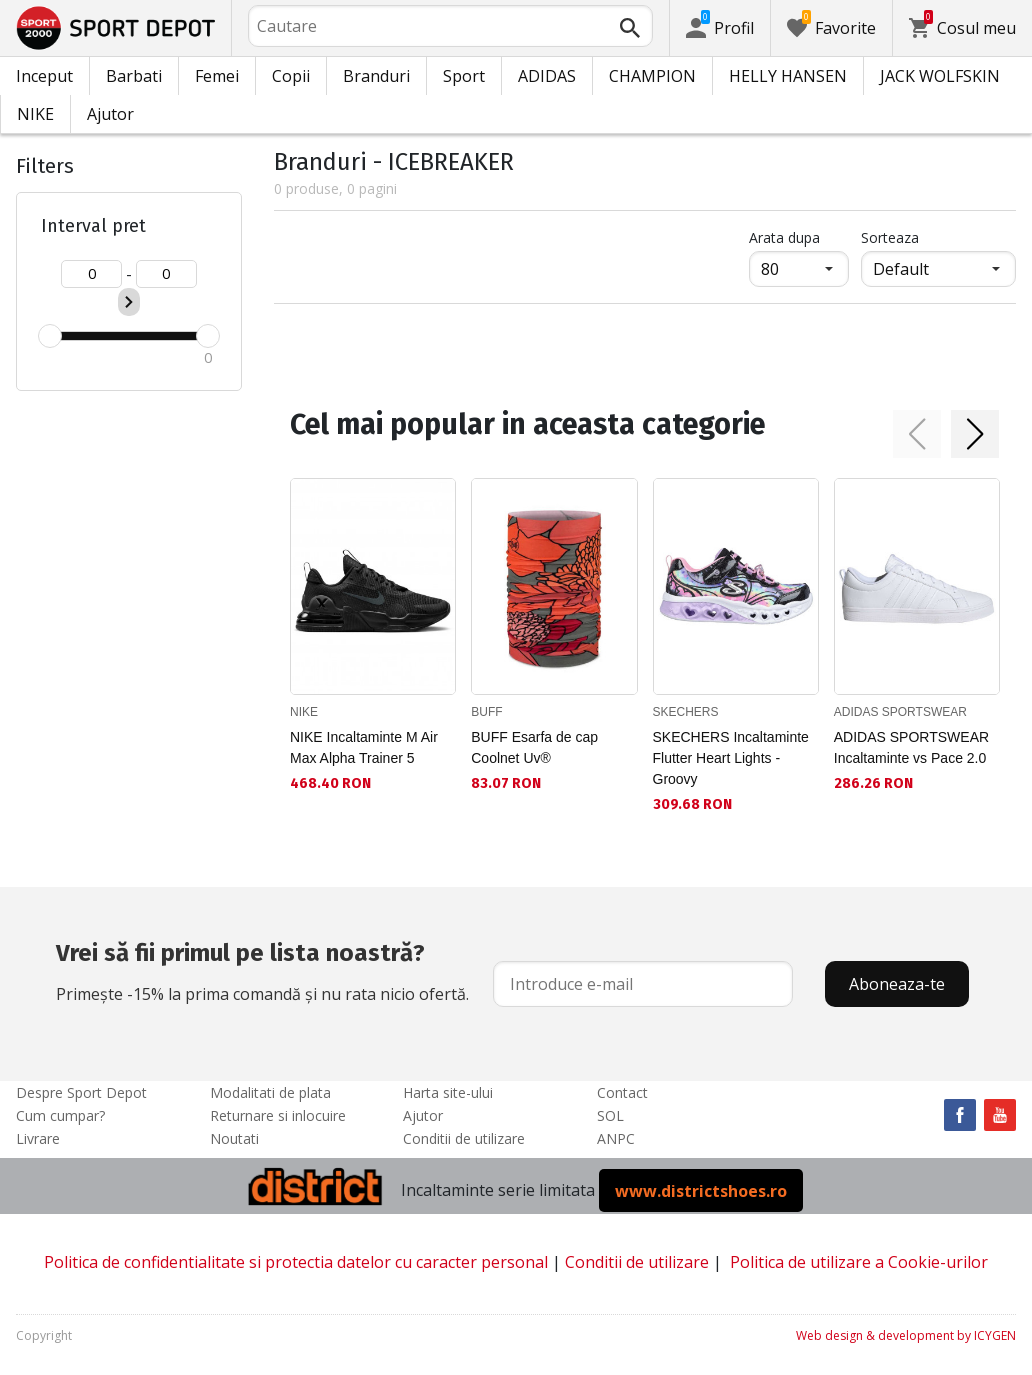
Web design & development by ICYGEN (906, 1335)
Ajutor (110, 114)
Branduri (376, 76)
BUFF (486, 712)
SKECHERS (686, 712)
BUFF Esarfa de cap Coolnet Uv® (534, 747)
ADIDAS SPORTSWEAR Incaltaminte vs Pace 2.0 (911, 747)
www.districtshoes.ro (701, 1190)
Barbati (134, 76)
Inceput (44, 76)
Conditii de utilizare (464, 1138)
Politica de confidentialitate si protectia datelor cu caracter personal (296, 1262)
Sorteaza (890, 237)
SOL (610, 1115)
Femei (217, 76)
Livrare (38, 1138)
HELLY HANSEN (788, 76)
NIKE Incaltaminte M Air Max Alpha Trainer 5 (364, 747)
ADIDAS (547, 76)
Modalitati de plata (270, 1092)
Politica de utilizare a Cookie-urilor (859, 1262)
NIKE (35, 114)
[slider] (50, 336)
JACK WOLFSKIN (940, 76)
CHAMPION (652, 76)
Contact (622, 1092)
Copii (291, 76)
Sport (464, 76)
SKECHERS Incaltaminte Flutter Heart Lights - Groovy (731, 758)
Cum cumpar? (60, 1115)
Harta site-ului (448, 1092)
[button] (917, 434)
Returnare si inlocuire (278, 1115)
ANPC (616, 1138)
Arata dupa (784, 237)
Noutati (234, 1138)
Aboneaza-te (897, 984)
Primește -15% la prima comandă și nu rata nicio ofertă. (262, 970)
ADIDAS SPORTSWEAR (900, 712)
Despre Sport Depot (81, 1092)
